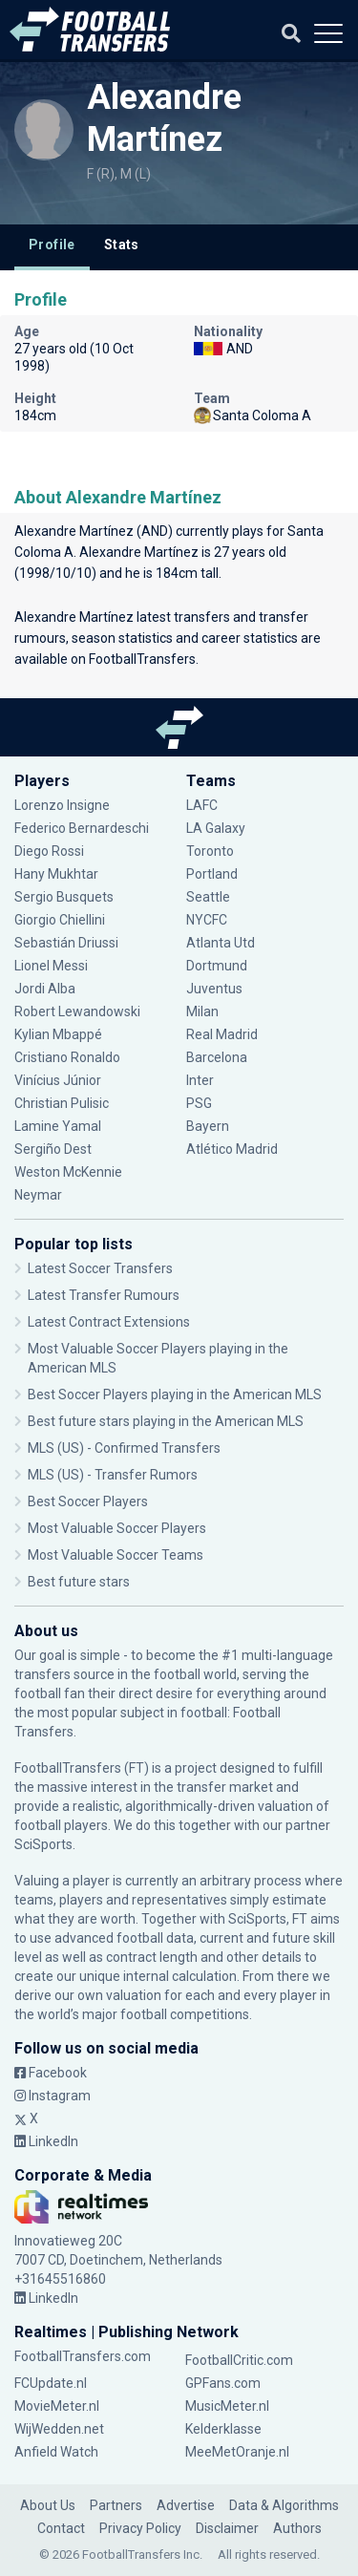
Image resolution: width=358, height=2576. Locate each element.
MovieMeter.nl (56, 2406)
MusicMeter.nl (227, 2406)
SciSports (43, 1844)
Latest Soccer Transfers (100, 1268)
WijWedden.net (59, 2429)
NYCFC (206, 919)
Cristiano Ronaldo (67, 1057)
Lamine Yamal (57, 1126)
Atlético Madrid (232, 1149)
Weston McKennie (68, 1172)
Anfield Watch (56, 2451)
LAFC (202, 805)
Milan (202, 1011)
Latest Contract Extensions (109, 1322)
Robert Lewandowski (77, 1011)
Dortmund (216, 965)
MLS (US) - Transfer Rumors (113, 1474)
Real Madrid (222, 1034)
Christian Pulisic (61, 1103)
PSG (199, 1103)
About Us (47, 2505)
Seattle (208, 897)
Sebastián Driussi (66, 942)
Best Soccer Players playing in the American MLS (175, 1394)
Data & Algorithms (284, 2505)
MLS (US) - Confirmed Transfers (124, 1448)
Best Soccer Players (88, 1501)
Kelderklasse (223, 2429)
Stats (121, 244)
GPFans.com (223, 2383)
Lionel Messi (52, 965)
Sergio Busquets (64, 897)
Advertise (186, 2505)
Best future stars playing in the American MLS (166, 1421)
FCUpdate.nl (50, 2383)
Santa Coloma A (252, 415)
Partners (116, 2505)
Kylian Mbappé (58, 1034)
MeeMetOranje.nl (237, 2451)
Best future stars (79, 1581)
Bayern (207, 1126)
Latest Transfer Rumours (103, 1295)
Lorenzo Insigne (62, 805)
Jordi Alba (44, 988)
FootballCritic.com (239, 2360)
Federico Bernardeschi (81, 828)
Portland (212, 874)
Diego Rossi (49, 851)
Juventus (214, 988)
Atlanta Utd (220, 942)
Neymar (38, 1195)
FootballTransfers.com (82, 2356)
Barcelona (216, 1057)
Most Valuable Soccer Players (117, 1528)
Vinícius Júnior (57, 1080)
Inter (200, 1080)
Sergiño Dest (53, 1149)
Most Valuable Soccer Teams (115, 1555)
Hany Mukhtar (56, 874)
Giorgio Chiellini (59, 919)
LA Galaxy (215, 828)
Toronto (210, 851)
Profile (52, 244)
